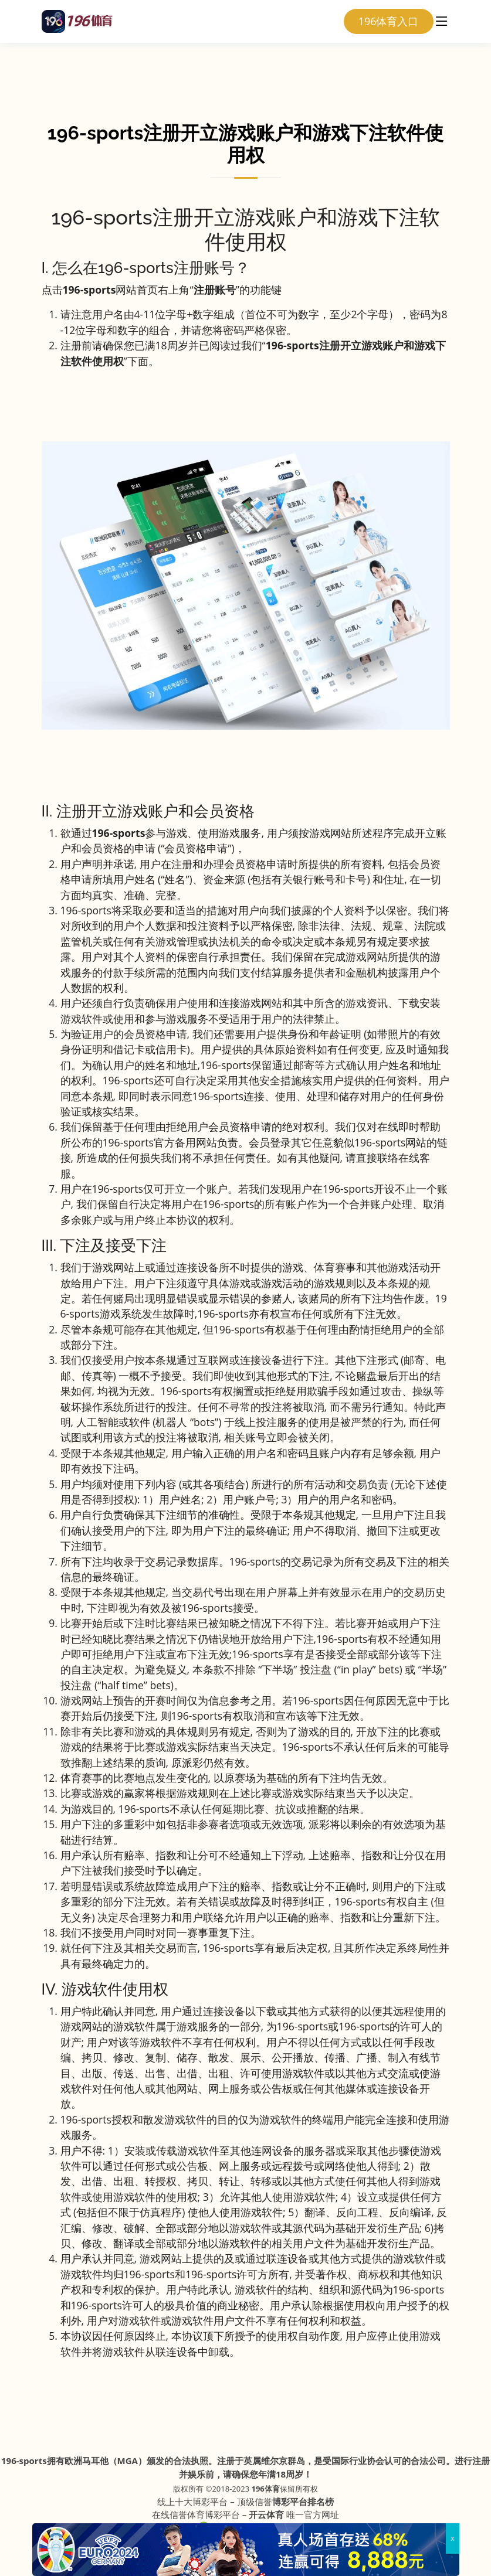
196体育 (265, 2488)
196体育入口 (388, 21)
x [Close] (452, 2538)
